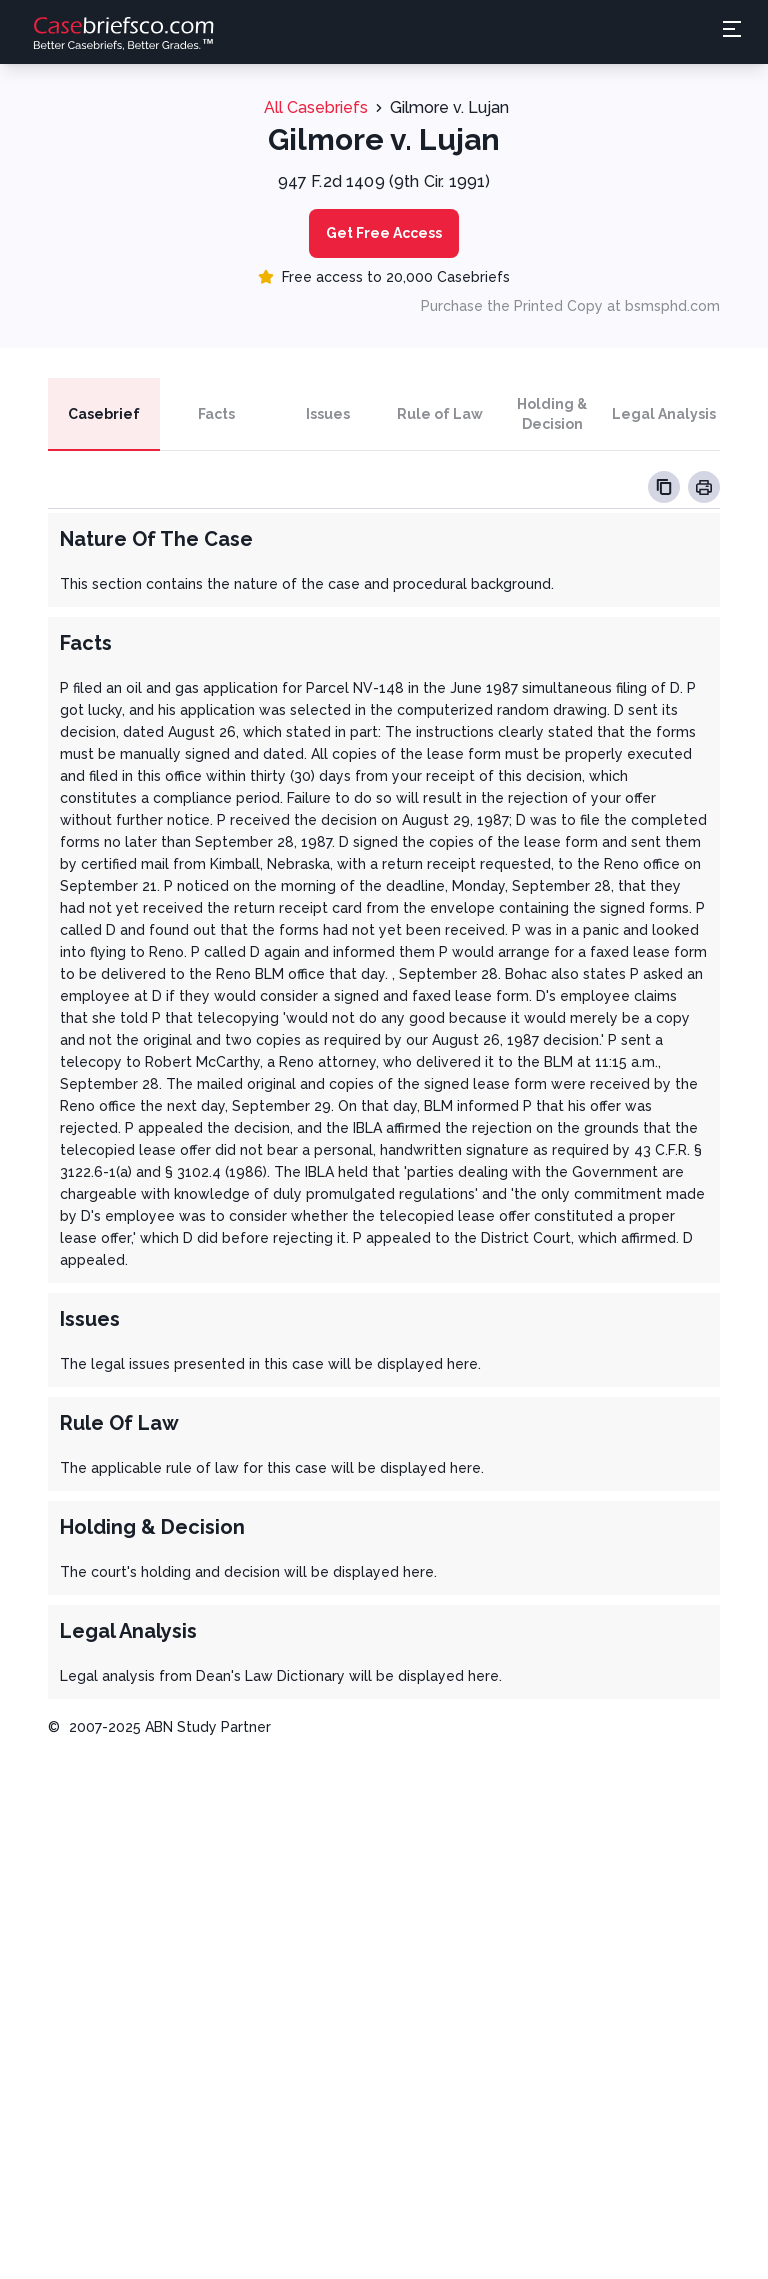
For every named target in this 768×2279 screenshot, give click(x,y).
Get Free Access (384, 233)
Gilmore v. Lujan (449, 107)
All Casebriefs (316, 107)
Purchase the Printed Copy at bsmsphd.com (570, 306)
